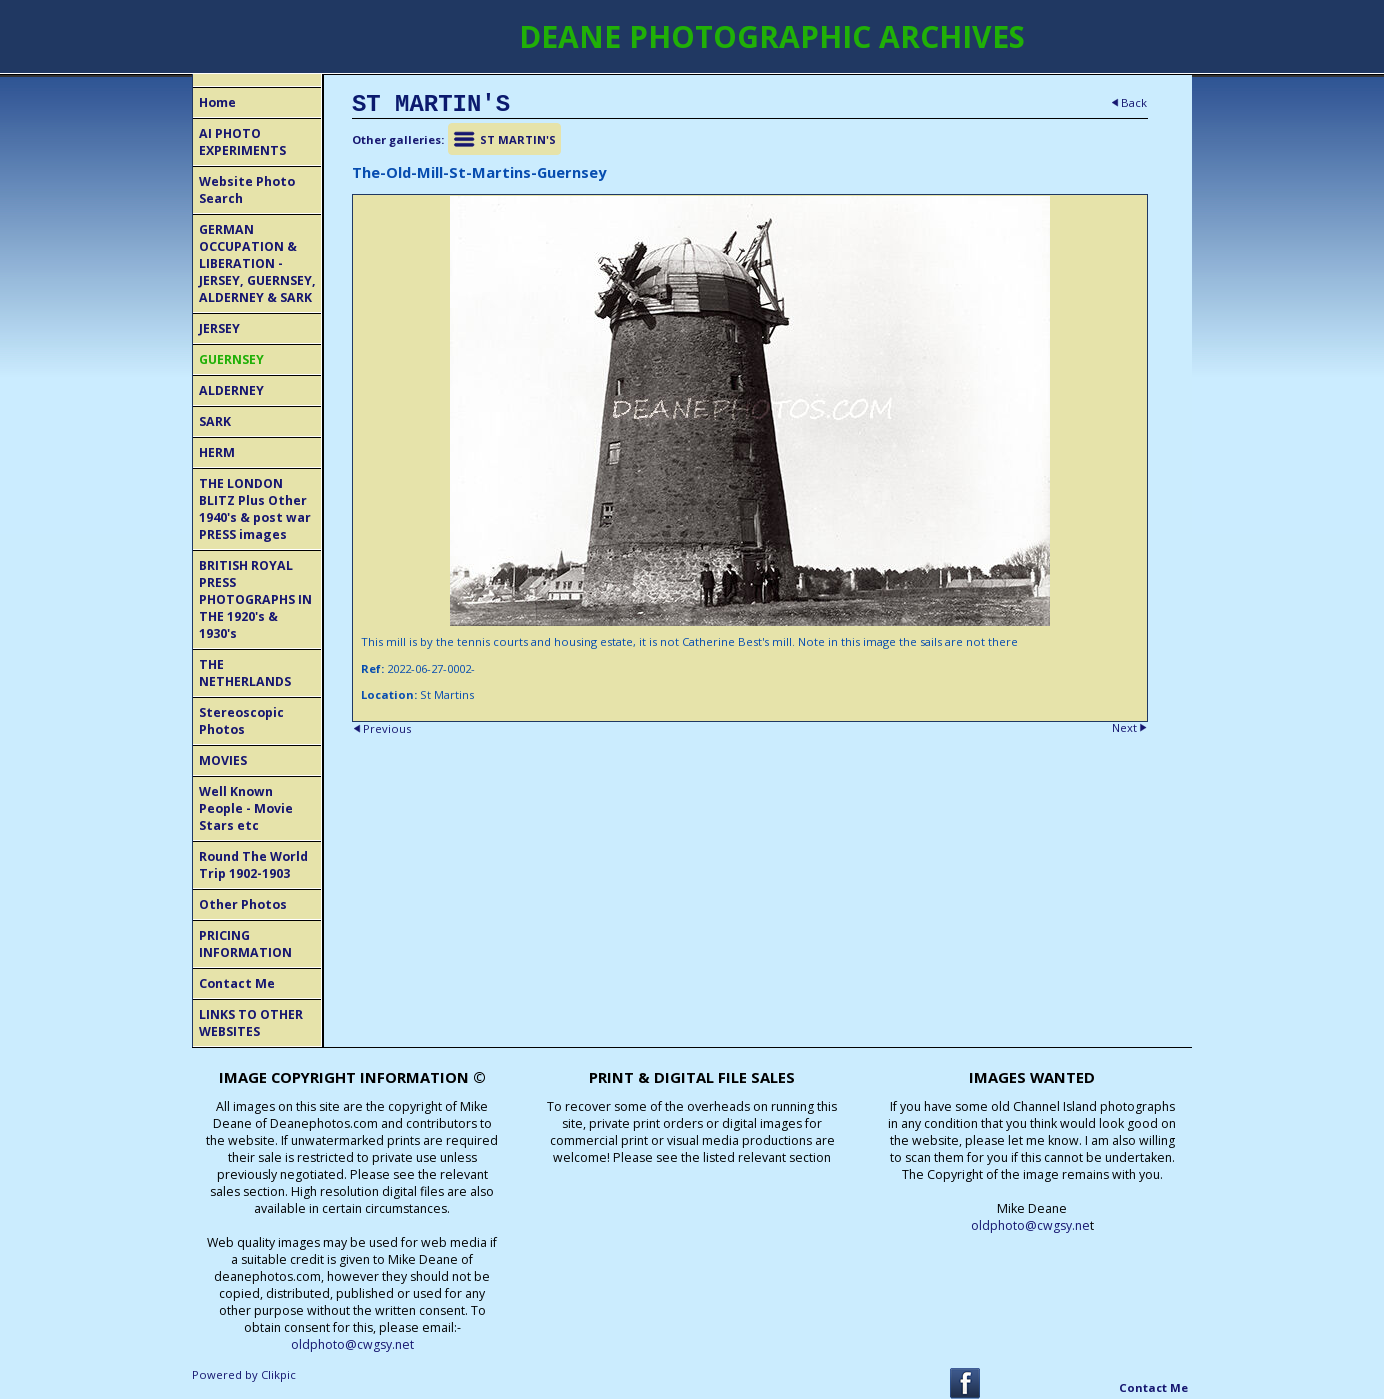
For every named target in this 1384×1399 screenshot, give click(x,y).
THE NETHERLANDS (245, 673)
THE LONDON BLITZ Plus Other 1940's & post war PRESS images (255, 509)
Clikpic (278, 1374)
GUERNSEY (231, 359)
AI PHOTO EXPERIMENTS (242, 142)
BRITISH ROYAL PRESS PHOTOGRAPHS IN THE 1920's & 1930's (255, 599)
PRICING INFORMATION (245, 944)
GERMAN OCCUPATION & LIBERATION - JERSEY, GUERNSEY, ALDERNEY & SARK (257, 263)
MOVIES (223, 760)
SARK (215, 421)
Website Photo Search (247, 190)
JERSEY (219, 328)
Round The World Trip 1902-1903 (253, 865)
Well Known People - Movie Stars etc (246, 808)
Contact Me (237, 983)
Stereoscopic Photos (241, 721)
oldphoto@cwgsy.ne (1030, 1225)
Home (217, 102)
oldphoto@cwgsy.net (352, 1344)
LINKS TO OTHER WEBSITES (251, 1023)
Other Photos (243, 904)
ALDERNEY (231, 390)
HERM (217, 452)
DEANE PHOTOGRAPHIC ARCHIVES (772, 36)
